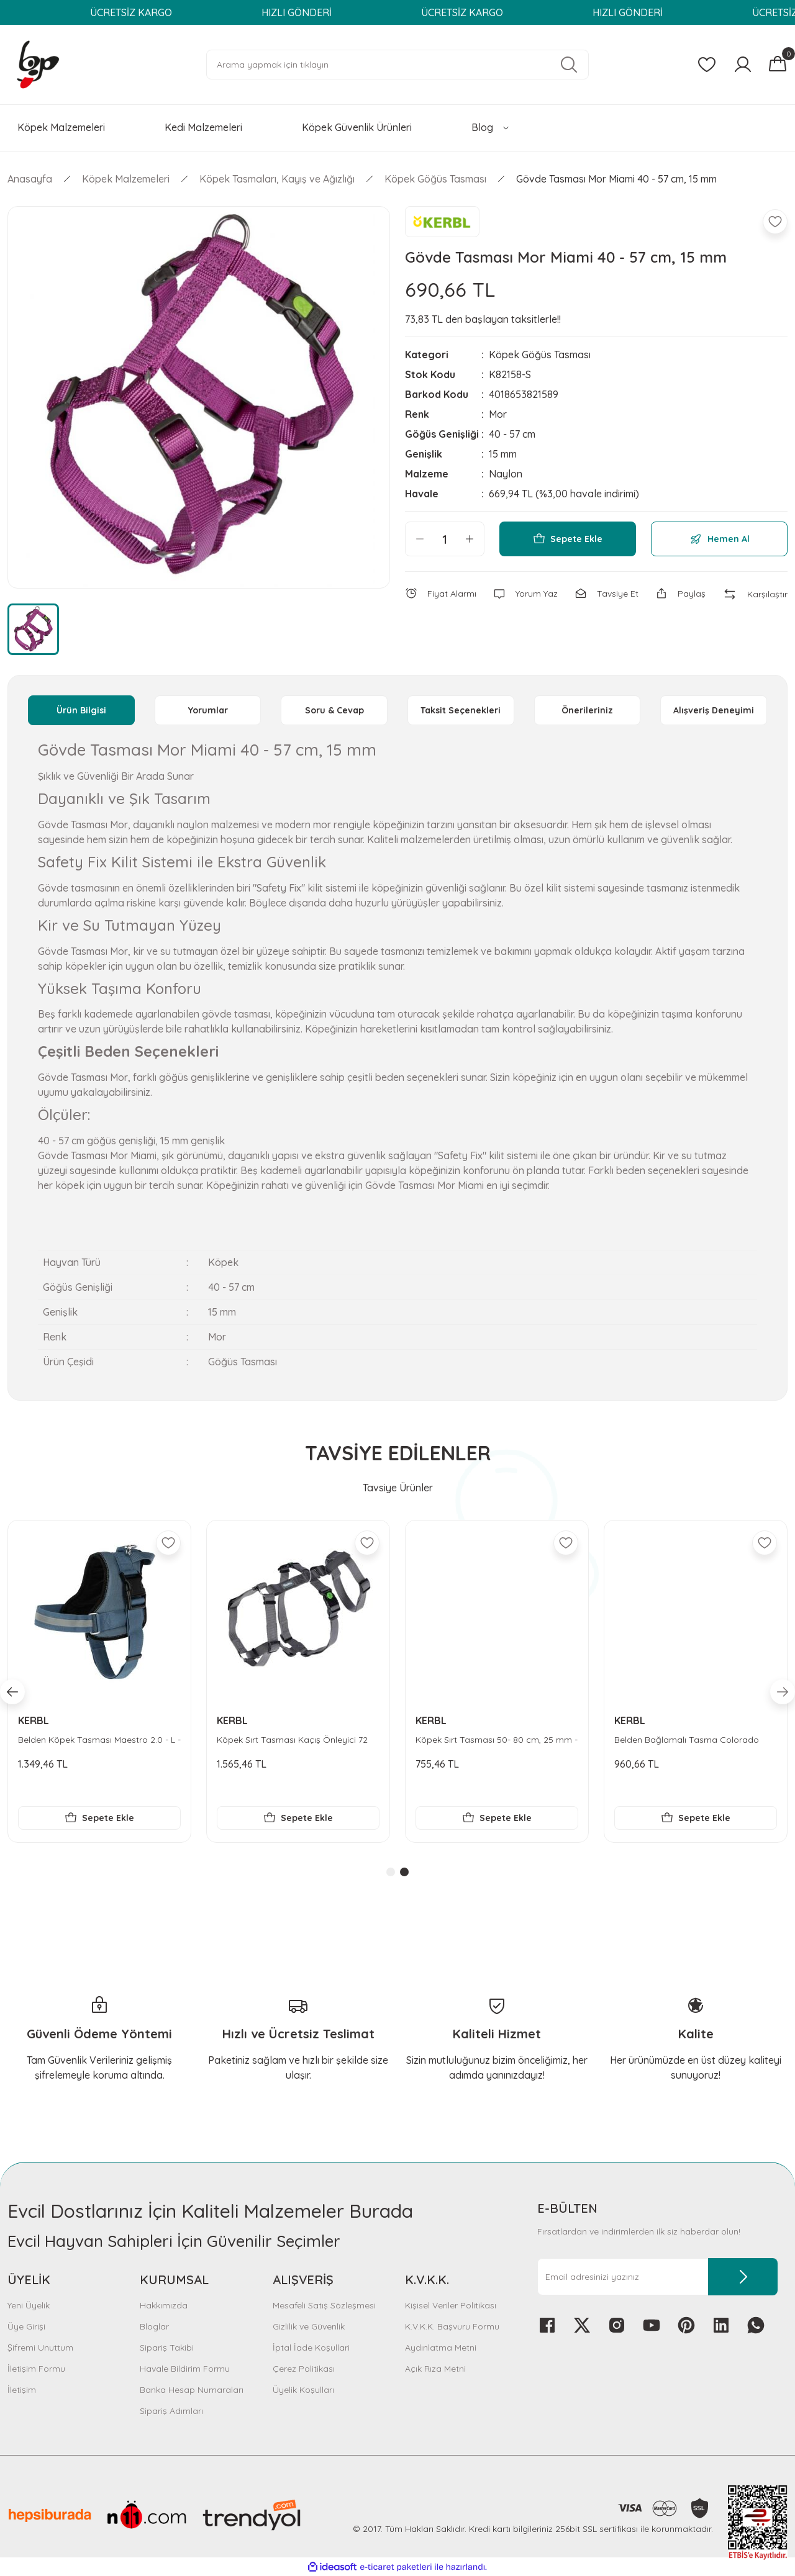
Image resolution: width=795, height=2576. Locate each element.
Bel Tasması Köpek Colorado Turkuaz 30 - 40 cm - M (294, 1740)
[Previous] (12, 1691)
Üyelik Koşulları (303, 2389)
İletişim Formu (36, 2368)
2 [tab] (404, 1872)
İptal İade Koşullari (311, 2347)
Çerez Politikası (304, 2368)
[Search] (397, 64)
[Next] (782, 1691)
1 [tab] (390, 1872)
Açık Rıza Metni (435, 2368)
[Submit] (743, 2276)
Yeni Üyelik (28, 2305)
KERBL (33, 1720)
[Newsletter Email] (657, 2276)
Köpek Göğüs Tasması (540, 354)
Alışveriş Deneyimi (713, 710)
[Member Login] (743, 65)
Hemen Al (719, 539)
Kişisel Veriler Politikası (450, 2305)
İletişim (21, 2389)
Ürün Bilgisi (81, 710)
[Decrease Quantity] (420, 539)
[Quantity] (444, 539)
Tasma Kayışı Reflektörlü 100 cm (85, 1739)
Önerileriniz (587, 710)
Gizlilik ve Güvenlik (309, 2326)
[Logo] (37, 63)
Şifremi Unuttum (40, 2347)
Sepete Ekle (567, 539)
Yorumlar (208, 710)
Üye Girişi (26, 2326)
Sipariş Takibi (167, 2347)
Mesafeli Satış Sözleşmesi (324, 2305)
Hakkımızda (164, 2305)
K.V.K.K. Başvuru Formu (452, 2326)
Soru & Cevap (334, 710)
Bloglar (154, 2326)
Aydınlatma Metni (440, 2347)
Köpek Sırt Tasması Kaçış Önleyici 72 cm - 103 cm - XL (689, 1740)
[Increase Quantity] (470, 539)
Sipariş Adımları (171, 2410)
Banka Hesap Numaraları (191, 2389)
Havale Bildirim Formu (185, 2368)
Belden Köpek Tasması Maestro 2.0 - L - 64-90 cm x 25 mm (497, 1740)
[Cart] (778, 65)
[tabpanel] (99, 1681)
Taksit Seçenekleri (460, 710)
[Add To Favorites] (775, 221)
